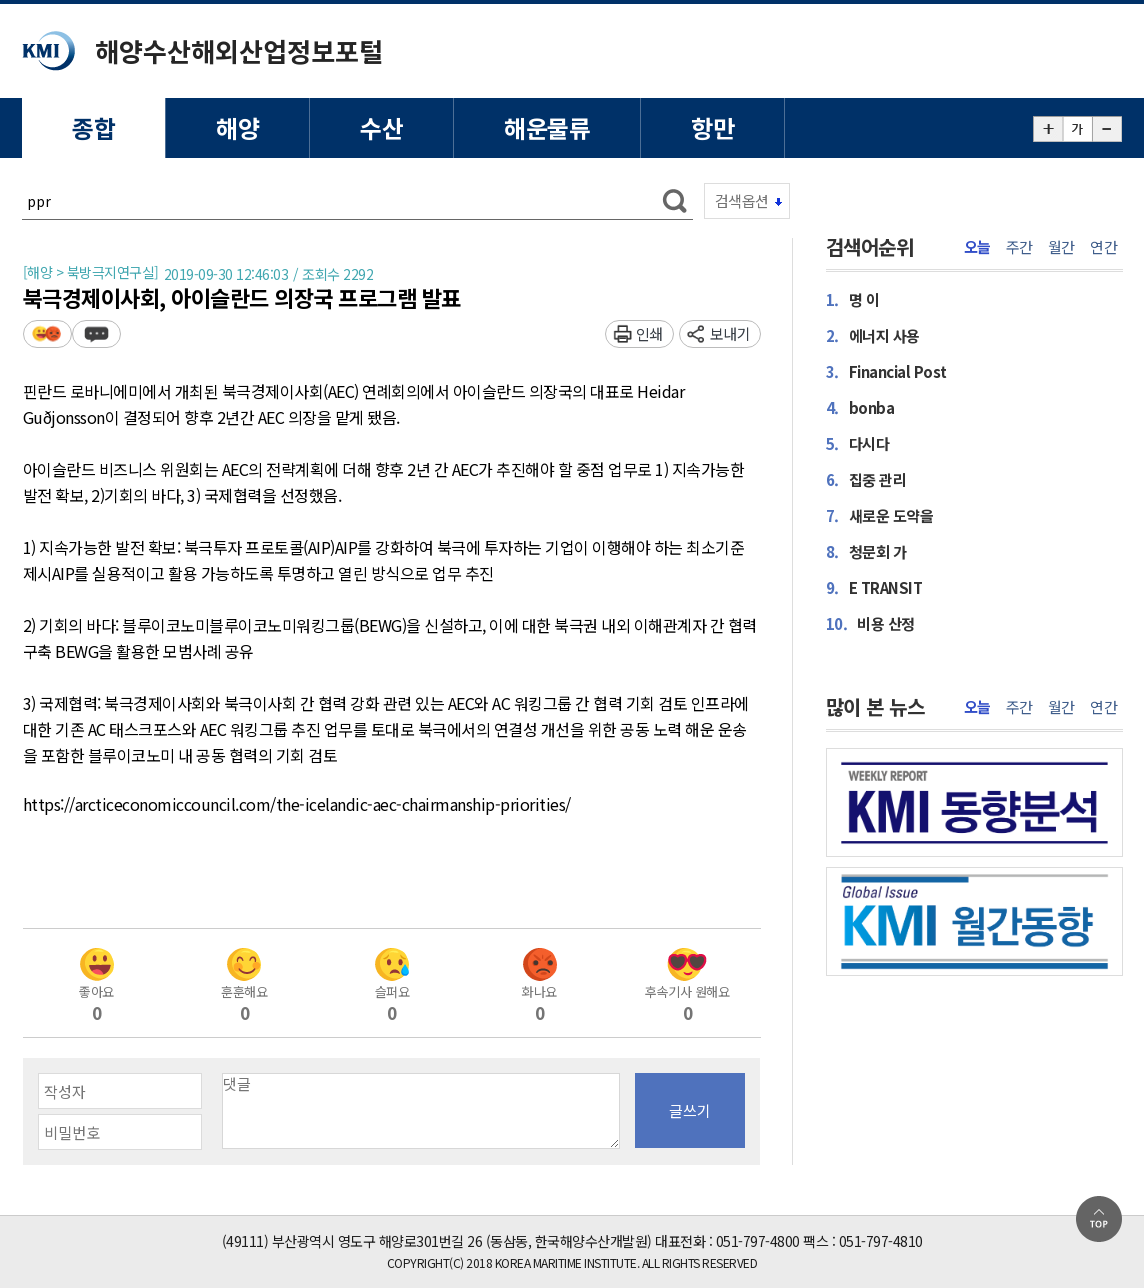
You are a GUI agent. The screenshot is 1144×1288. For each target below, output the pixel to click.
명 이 (853, 299)
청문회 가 (866, 551)
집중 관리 (866, 479)
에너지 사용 (873, 335)
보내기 (730, 333)
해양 (237, 127)
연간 (1103, 247)
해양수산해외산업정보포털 (239, 50)
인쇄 (649, 333)
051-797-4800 (758, 1241)
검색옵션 (742, 200)
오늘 (977, 247)
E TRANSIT (874, 587)
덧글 (96, 333)
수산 (381, 127)
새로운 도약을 (880, 515)
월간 (1061, 247)
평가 (47, 333)
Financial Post (886, 371)
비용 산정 (870, 623)
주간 (1019, 247)
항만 (712, 127)
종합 (93, 127)
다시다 (858, 443)
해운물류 (547, 127)
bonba (860, 407)
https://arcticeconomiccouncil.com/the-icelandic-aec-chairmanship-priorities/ (297, 805)
